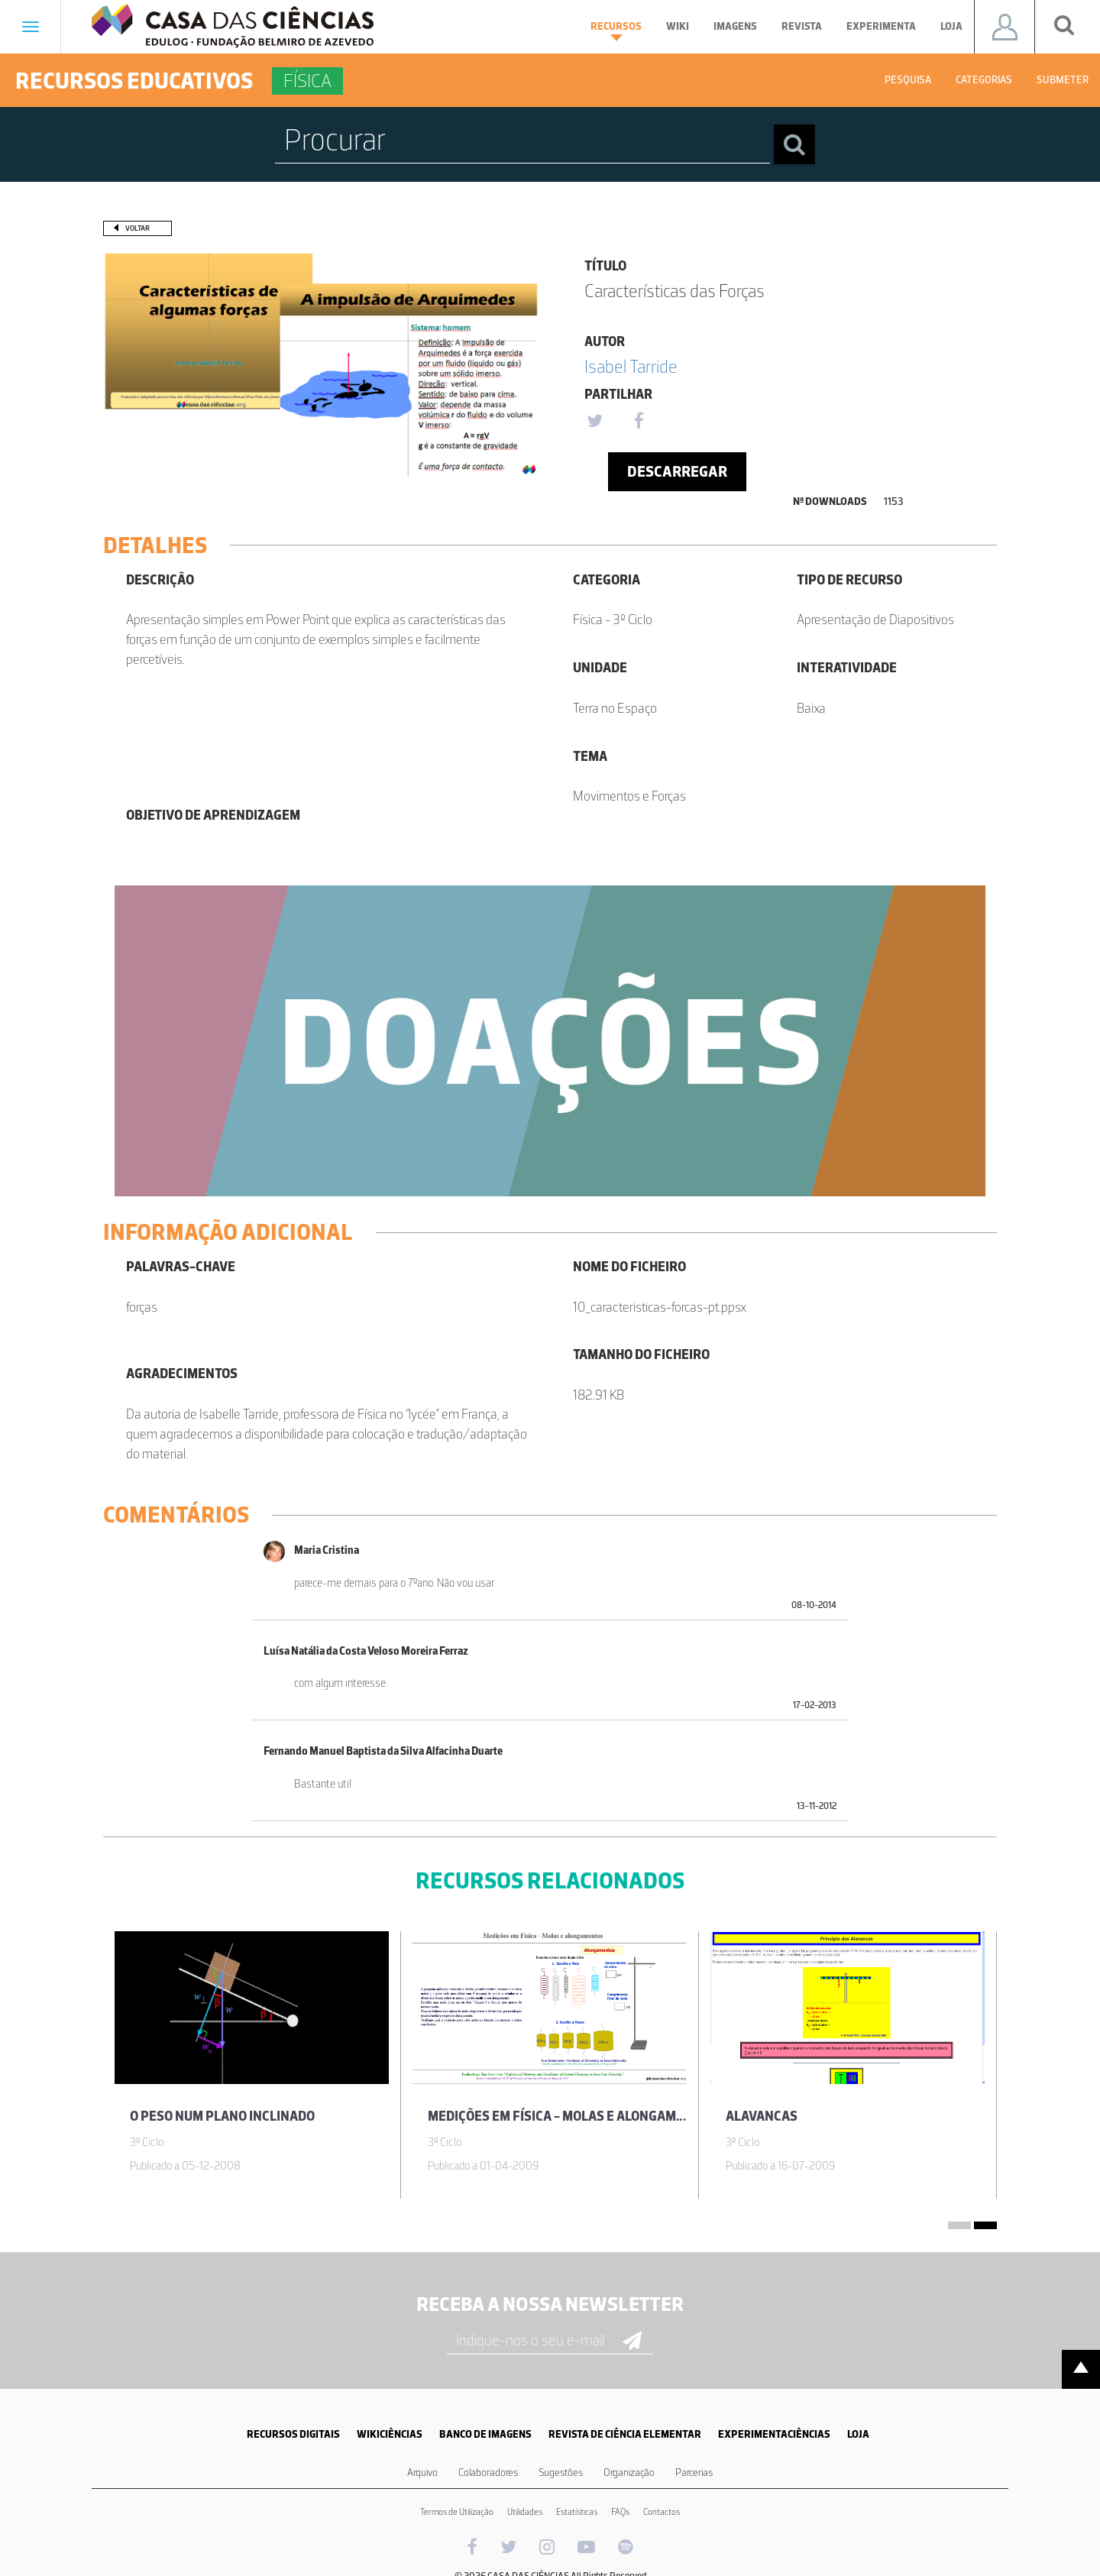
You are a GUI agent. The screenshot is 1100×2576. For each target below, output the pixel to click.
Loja (951, 26)
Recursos (616, 30)
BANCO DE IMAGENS (485, 2434)
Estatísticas (576, 2511)
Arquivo (422, 2472)
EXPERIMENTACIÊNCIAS (774, 2434)
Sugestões (561, 2472)
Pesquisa (908, 79)
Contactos (661, 2511)
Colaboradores (488, 2472)
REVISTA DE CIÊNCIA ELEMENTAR (624, 2434)
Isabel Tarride (631, 366)
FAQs (620, 2511)
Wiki (677, 26)
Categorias (984, 79)
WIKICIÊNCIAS (389, 2434)
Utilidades (524, 2511)
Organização (629, 2472)
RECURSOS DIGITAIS (293, 2434)
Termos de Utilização (456, 2511)
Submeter (1063, 79)
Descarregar (677, 471)
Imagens (735, 26)
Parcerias (694, 2472)
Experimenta (881, 26)
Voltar (137, 228)
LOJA (858, 2434)
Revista (801, 26)
